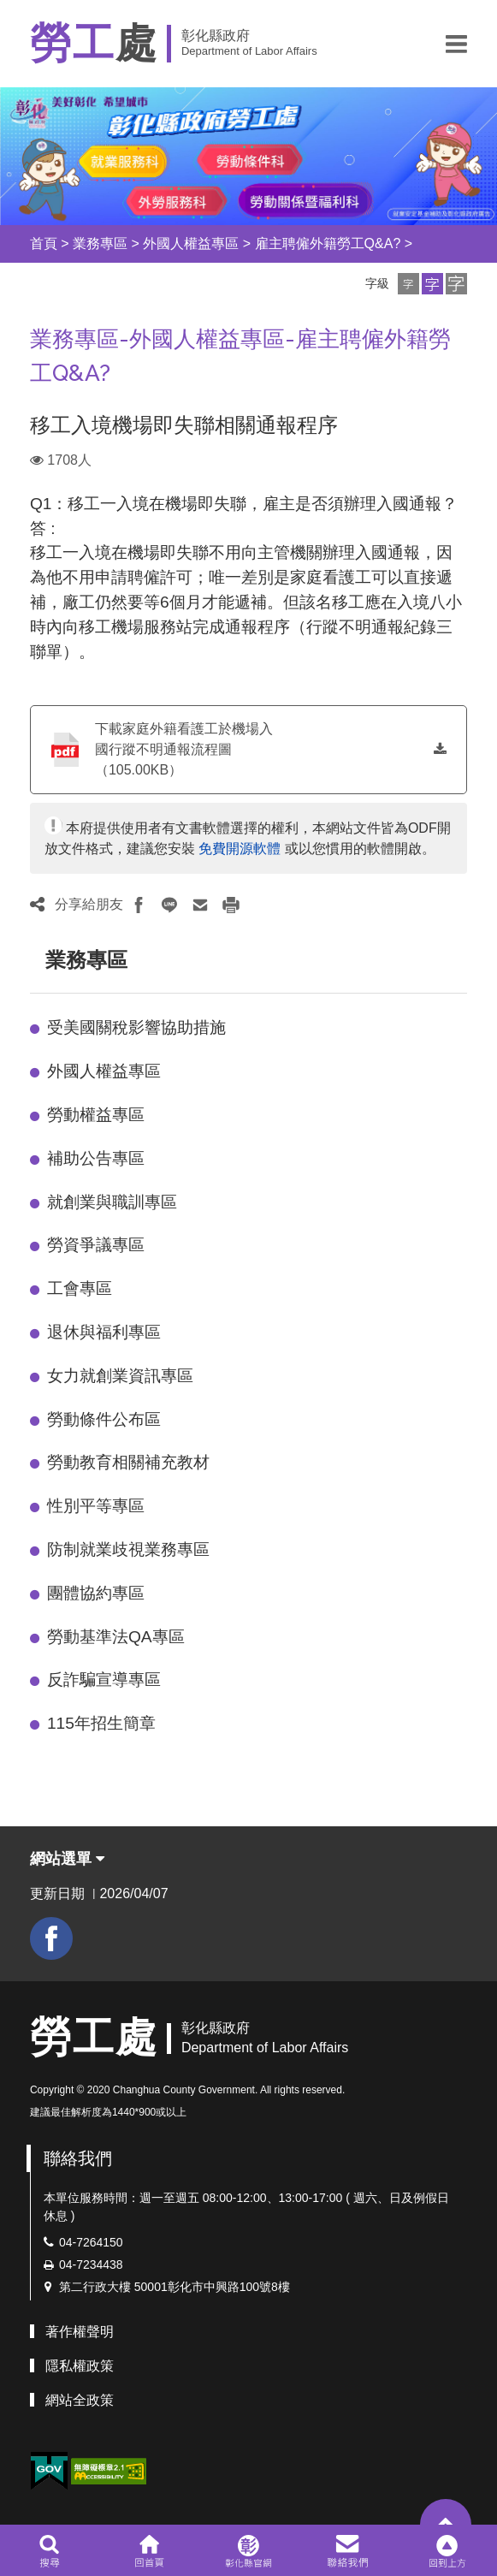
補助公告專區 (96, 1158)
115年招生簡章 (101, 1723)
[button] (456, 43)
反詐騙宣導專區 (104, 1680)
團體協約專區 (96, 1593)
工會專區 (79, 1288)
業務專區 (100, 243)
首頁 (43, 243)
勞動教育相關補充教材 (128, 1462)
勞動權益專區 (96, 1115)
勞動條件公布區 (104, 1419)
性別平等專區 (96, 1506)
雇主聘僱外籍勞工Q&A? (328, 243)
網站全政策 (79, 2400)
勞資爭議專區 (96, 1245)
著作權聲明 (79, 2331)
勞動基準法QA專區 (116, 1637)
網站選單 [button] (67, 1858)
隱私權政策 (79, 2366)
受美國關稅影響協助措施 (136, 1027)
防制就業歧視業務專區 (128, 1549)
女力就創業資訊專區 (120, 1376)
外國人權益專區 (191, 243)
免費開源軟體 (239, 848)
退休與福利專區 (104, 1332)
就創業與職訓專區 (112, 1202)
